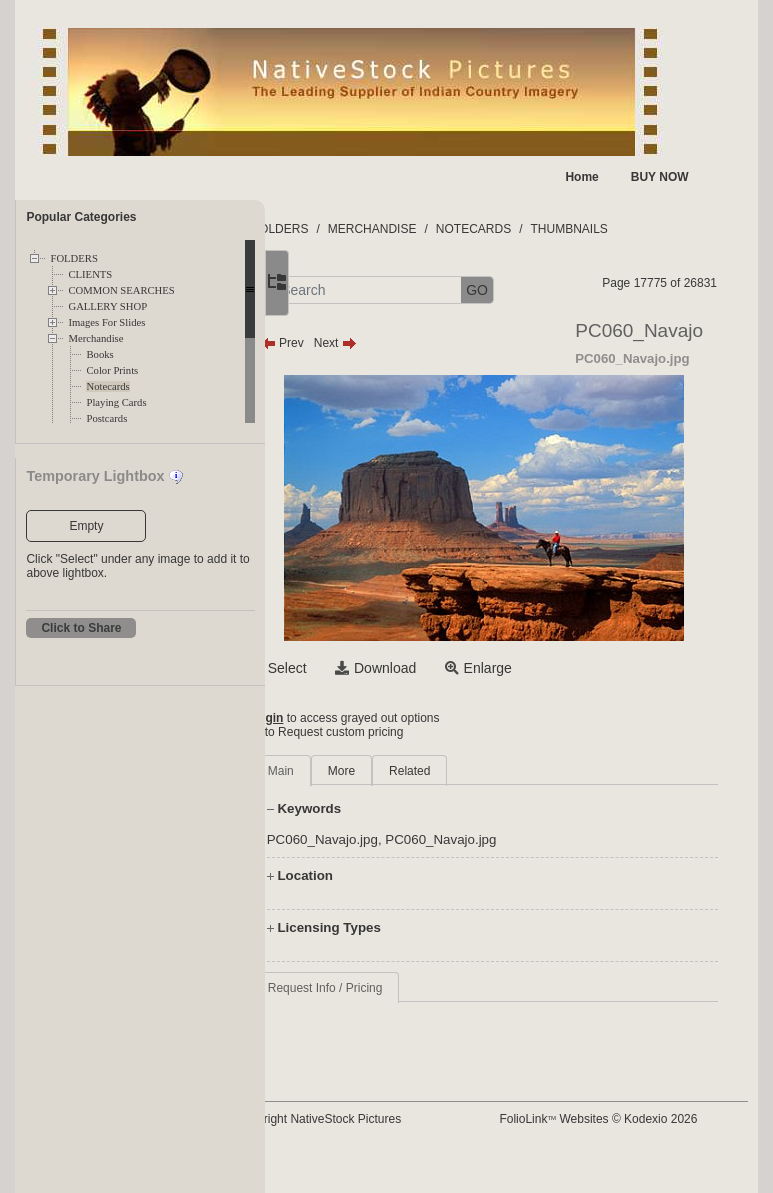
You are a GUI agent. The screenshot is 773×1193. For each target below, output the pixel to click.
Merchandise (95, 338)
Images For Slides (106, 322)
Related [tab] (489, 809)
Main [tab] (360, 809)
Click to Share (81, 628)
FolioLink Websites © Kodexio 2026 (644, 1157)
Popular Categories (81, 217)
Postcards (106, 418)
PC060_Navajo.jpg (401, 877)
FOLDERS (73, 258)
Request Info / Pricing (404, 1026)
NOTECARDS (553, 229)
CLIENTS (90, 274)
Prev (361, 381)
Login (346, 756)
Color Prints (112, 370)
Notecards (107, 386)
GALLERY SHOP (107, 306)
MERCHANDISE (451, 229)
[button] (335, 290)
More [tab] (420, 809)
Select (366, 706)
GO (557, 290)
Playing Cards (116, 402)
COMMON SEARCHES (121, 290)
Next (414, 381)
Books (99, 354)
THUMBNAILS (648, 229)
